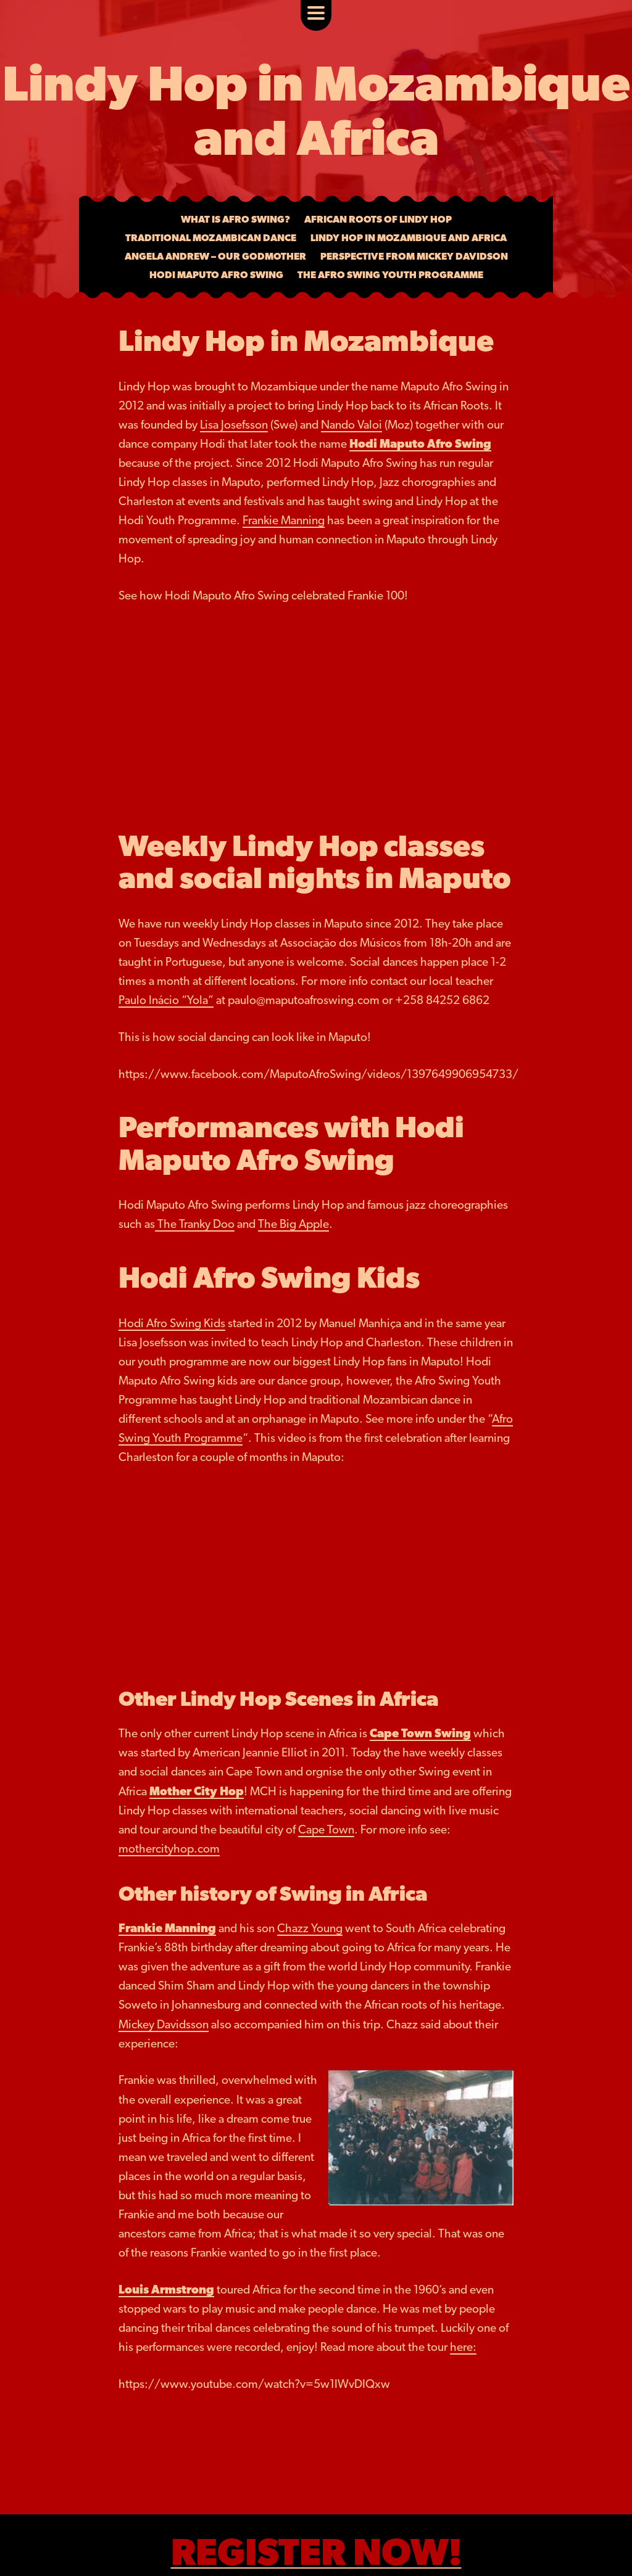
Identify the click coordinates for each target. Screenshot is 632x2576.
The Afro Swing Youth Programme (390, 275)
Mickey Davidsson (163, 2024)
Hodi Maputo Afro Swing (216, 275)
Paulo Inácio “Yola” (166, 1000)
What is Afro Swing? (235, 219)
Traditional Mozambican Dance (210, 238)
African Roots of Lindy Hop (378, 219)
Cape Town (326, 1829)
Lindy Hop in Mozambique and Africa (408, 238)
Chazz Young (310, 1928)
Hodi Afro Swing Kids (171, 1323)
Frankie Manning (284, 520)
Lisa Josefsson (234, 425)
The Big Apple (293, 1224)
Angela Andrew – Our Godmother (215, 256)
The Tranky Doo (195, 1224)
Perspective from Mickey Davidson (414, 256)
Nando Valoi (351, 425)
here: (463, 2347)
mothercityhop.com (169, 1848)
